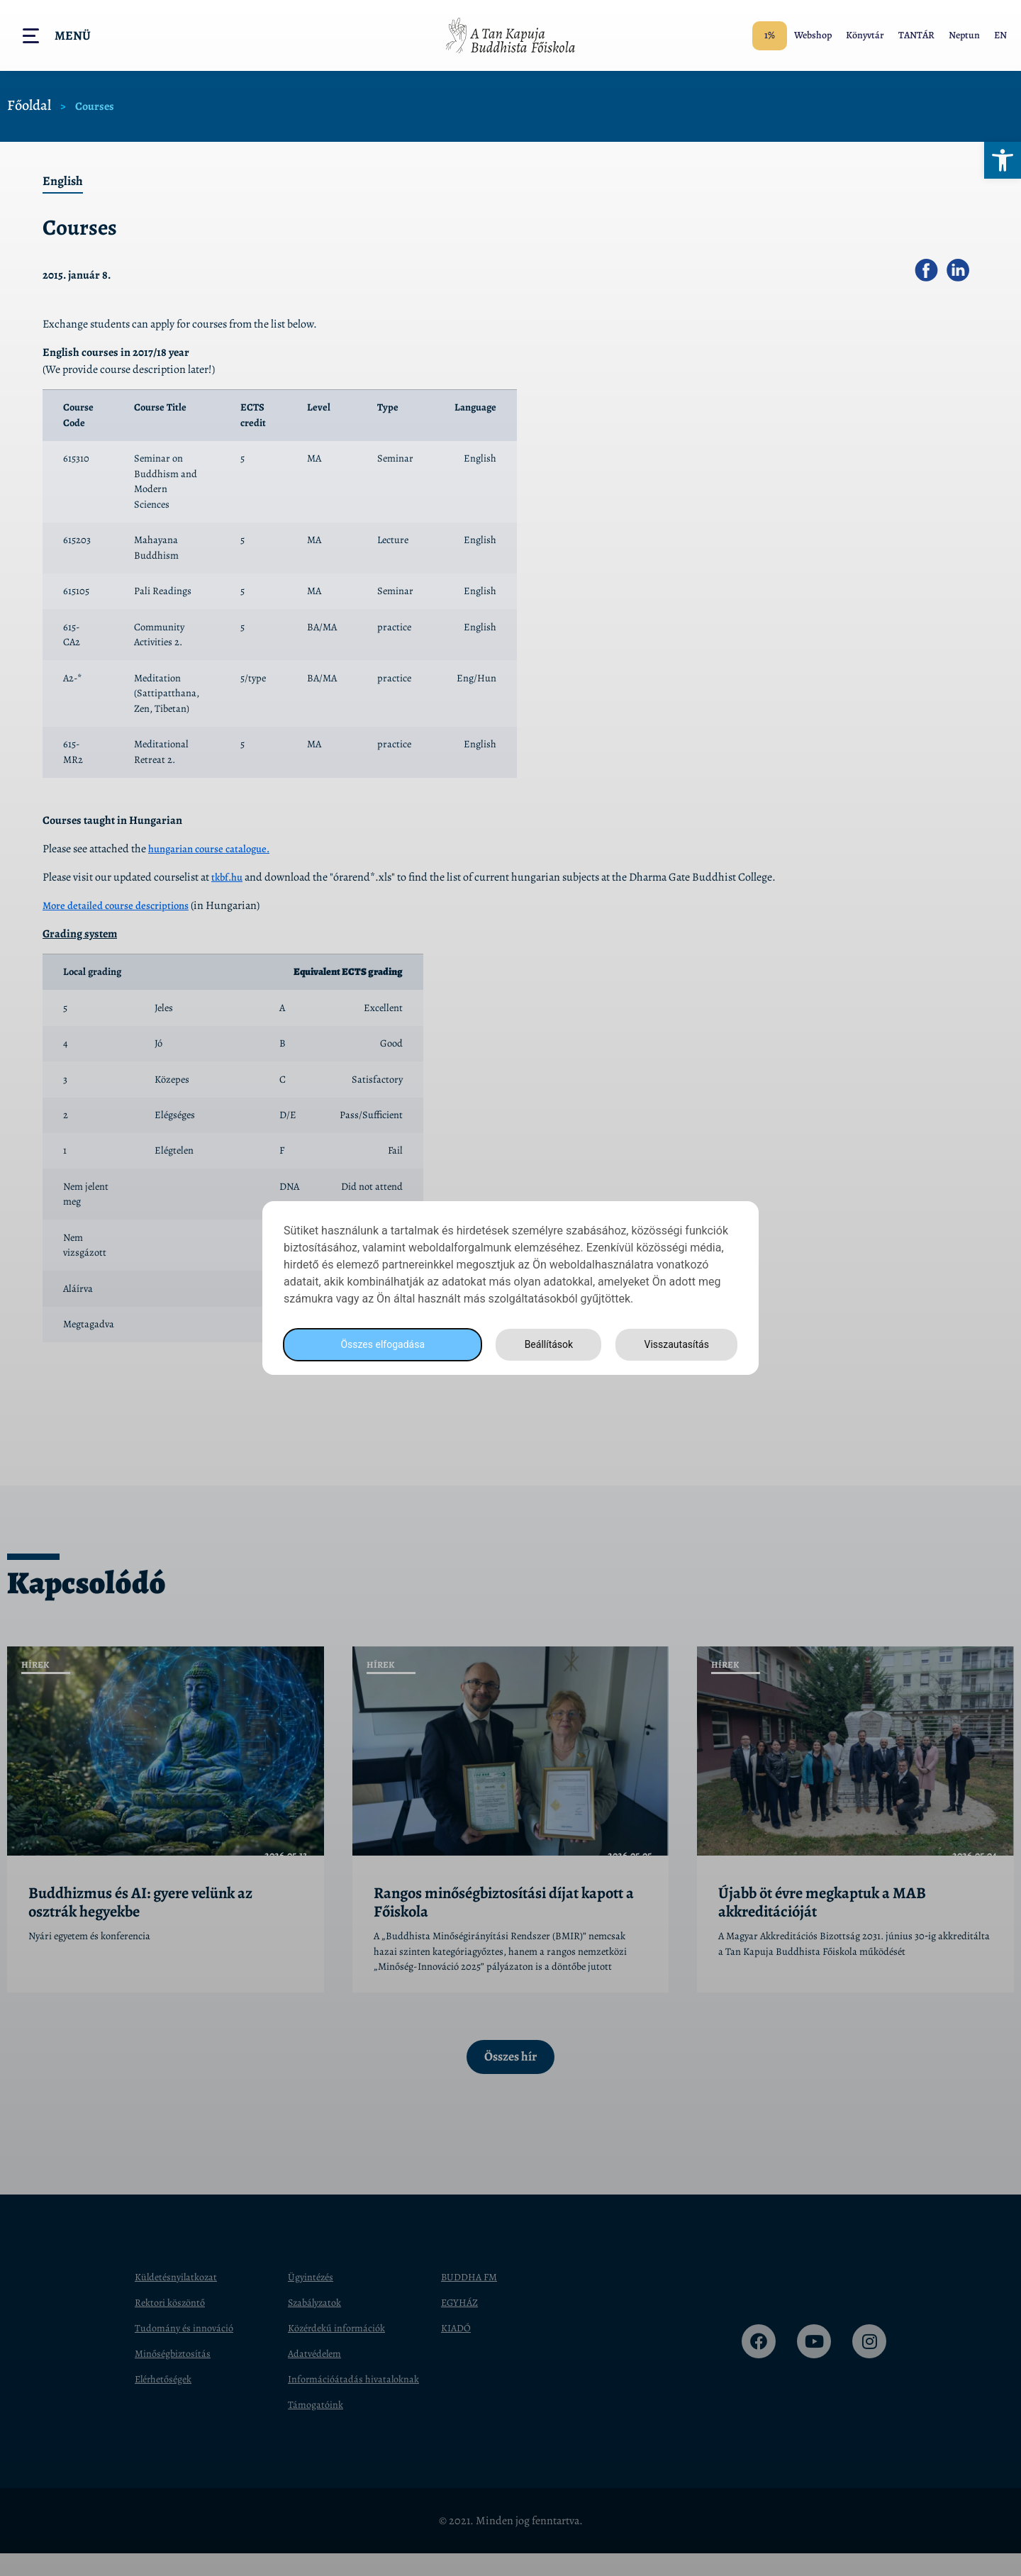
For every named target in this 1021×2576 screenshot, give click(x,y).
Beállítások (544, 1344)
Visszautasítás (674, 1344)
